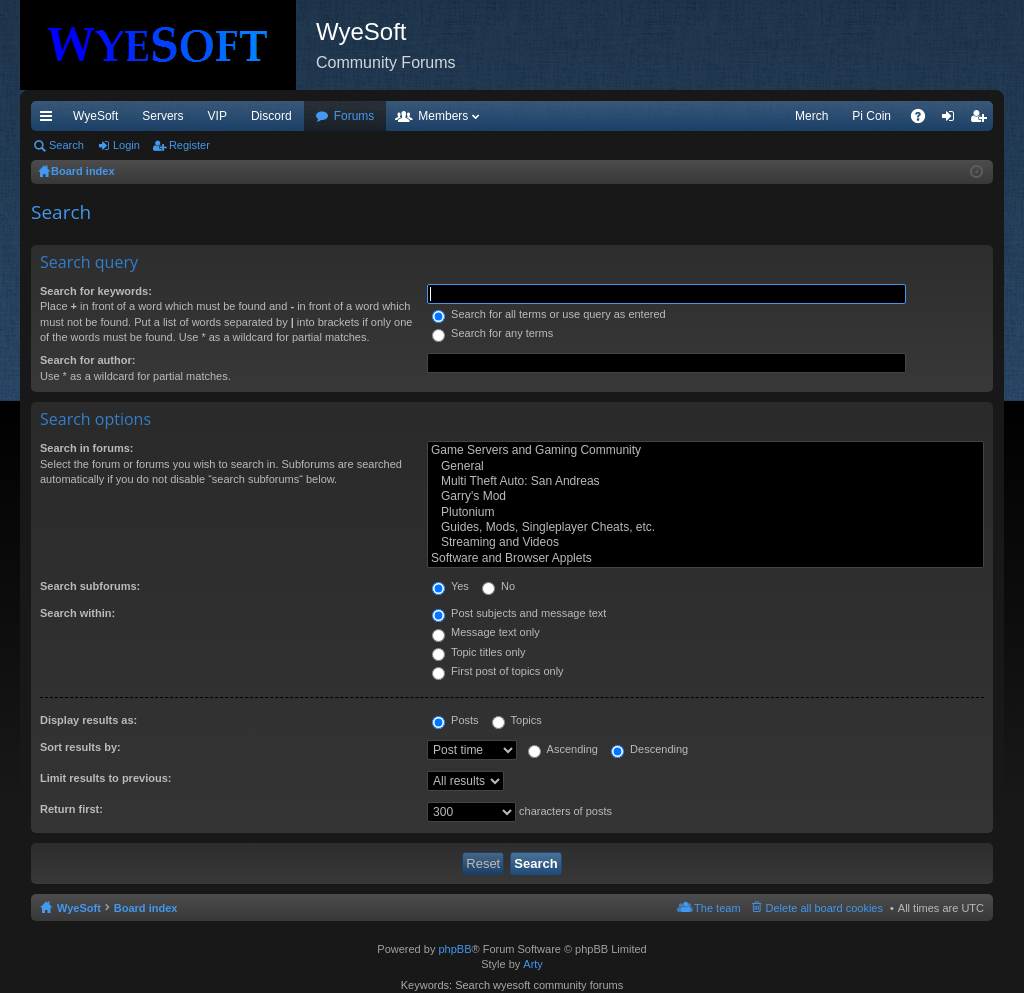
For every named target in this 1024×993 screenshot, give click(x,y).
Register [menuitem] (982, 120)
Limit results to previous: (105, 778)
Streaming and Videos (705, 542)
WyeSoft (95, 116)
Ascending (563, 749)
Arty (533, 964)
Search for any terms (492, 333)
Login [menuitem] (952, 120)
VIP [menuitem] (217, 116)
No (498, 586)
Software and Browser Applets (705, 558)
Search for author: (87, 360)
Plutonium (705, 512)
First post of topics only (498, 671)
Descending (649, 749)
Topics (517, 720)
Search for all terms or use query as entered (549, 314)
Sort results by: (80, 747)
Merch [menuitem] (811, 116)
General (705, 466)
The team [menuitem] (717, 908)
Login (126, 145)
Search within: (77, 613)
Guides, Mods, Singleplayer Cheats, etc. (705, 527)
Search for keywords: (96, 291)
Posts (455, 720)
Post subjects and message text (519, 613)
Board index (146, 908)
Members (443, 116)
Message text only (486, 632)
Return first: (71, 809)
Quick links (50, 120)
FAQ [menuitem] (924, 120)
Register (189, 145)
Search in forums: (87, 448)
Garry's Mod (705, 496)
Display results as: (88, 720)
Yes (450, 586)
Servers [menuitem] (162, 116)
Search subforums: (90, 586)
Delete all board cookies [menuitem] (824, 908)
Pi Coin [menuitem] (871, 116)
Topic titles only (478, 652)
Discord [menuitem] (271, 116)
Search (66, 145)
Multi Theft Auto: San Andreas (705, 481)
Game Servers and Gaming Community (705, 450)
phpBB (454, 949)
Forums (354, 116)
